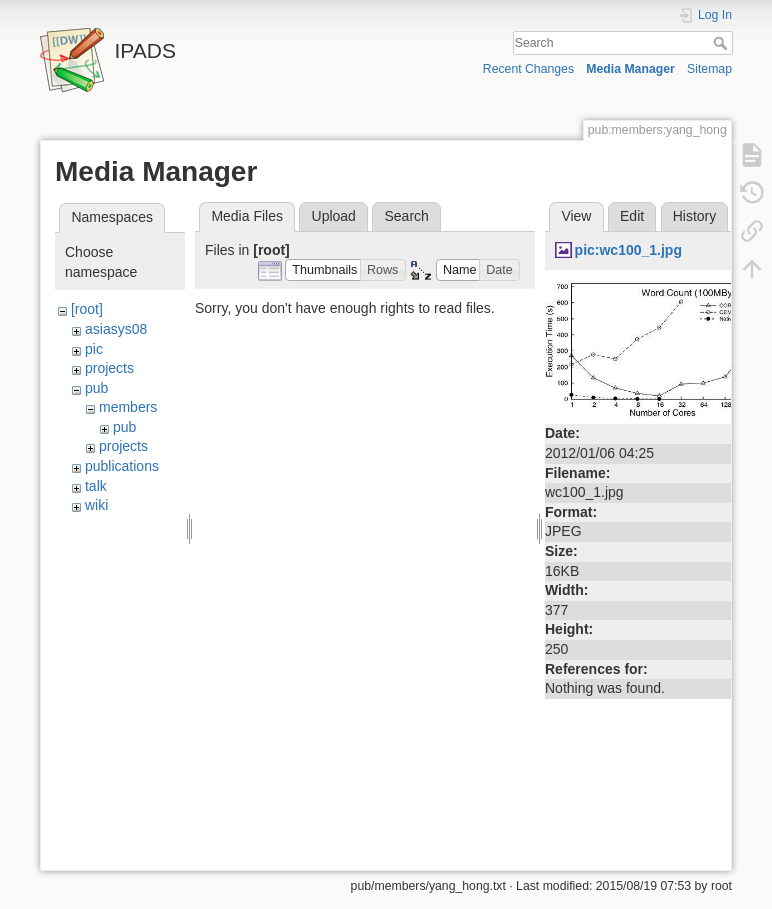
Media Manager (630, 69)
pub (96, 388)
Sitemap (709, 69)
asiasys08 (116, 329)
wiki (96, 505)
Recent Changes (528, 69)
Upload (334, 216)
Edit (632, 216)
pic (94, 349)
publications (122, 466)
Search (722, 43)
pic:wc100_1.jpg (628, 250)
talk (96, 486)
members (128, 407)
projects (109, 368)
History (695, 216)
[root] (87, 309)
